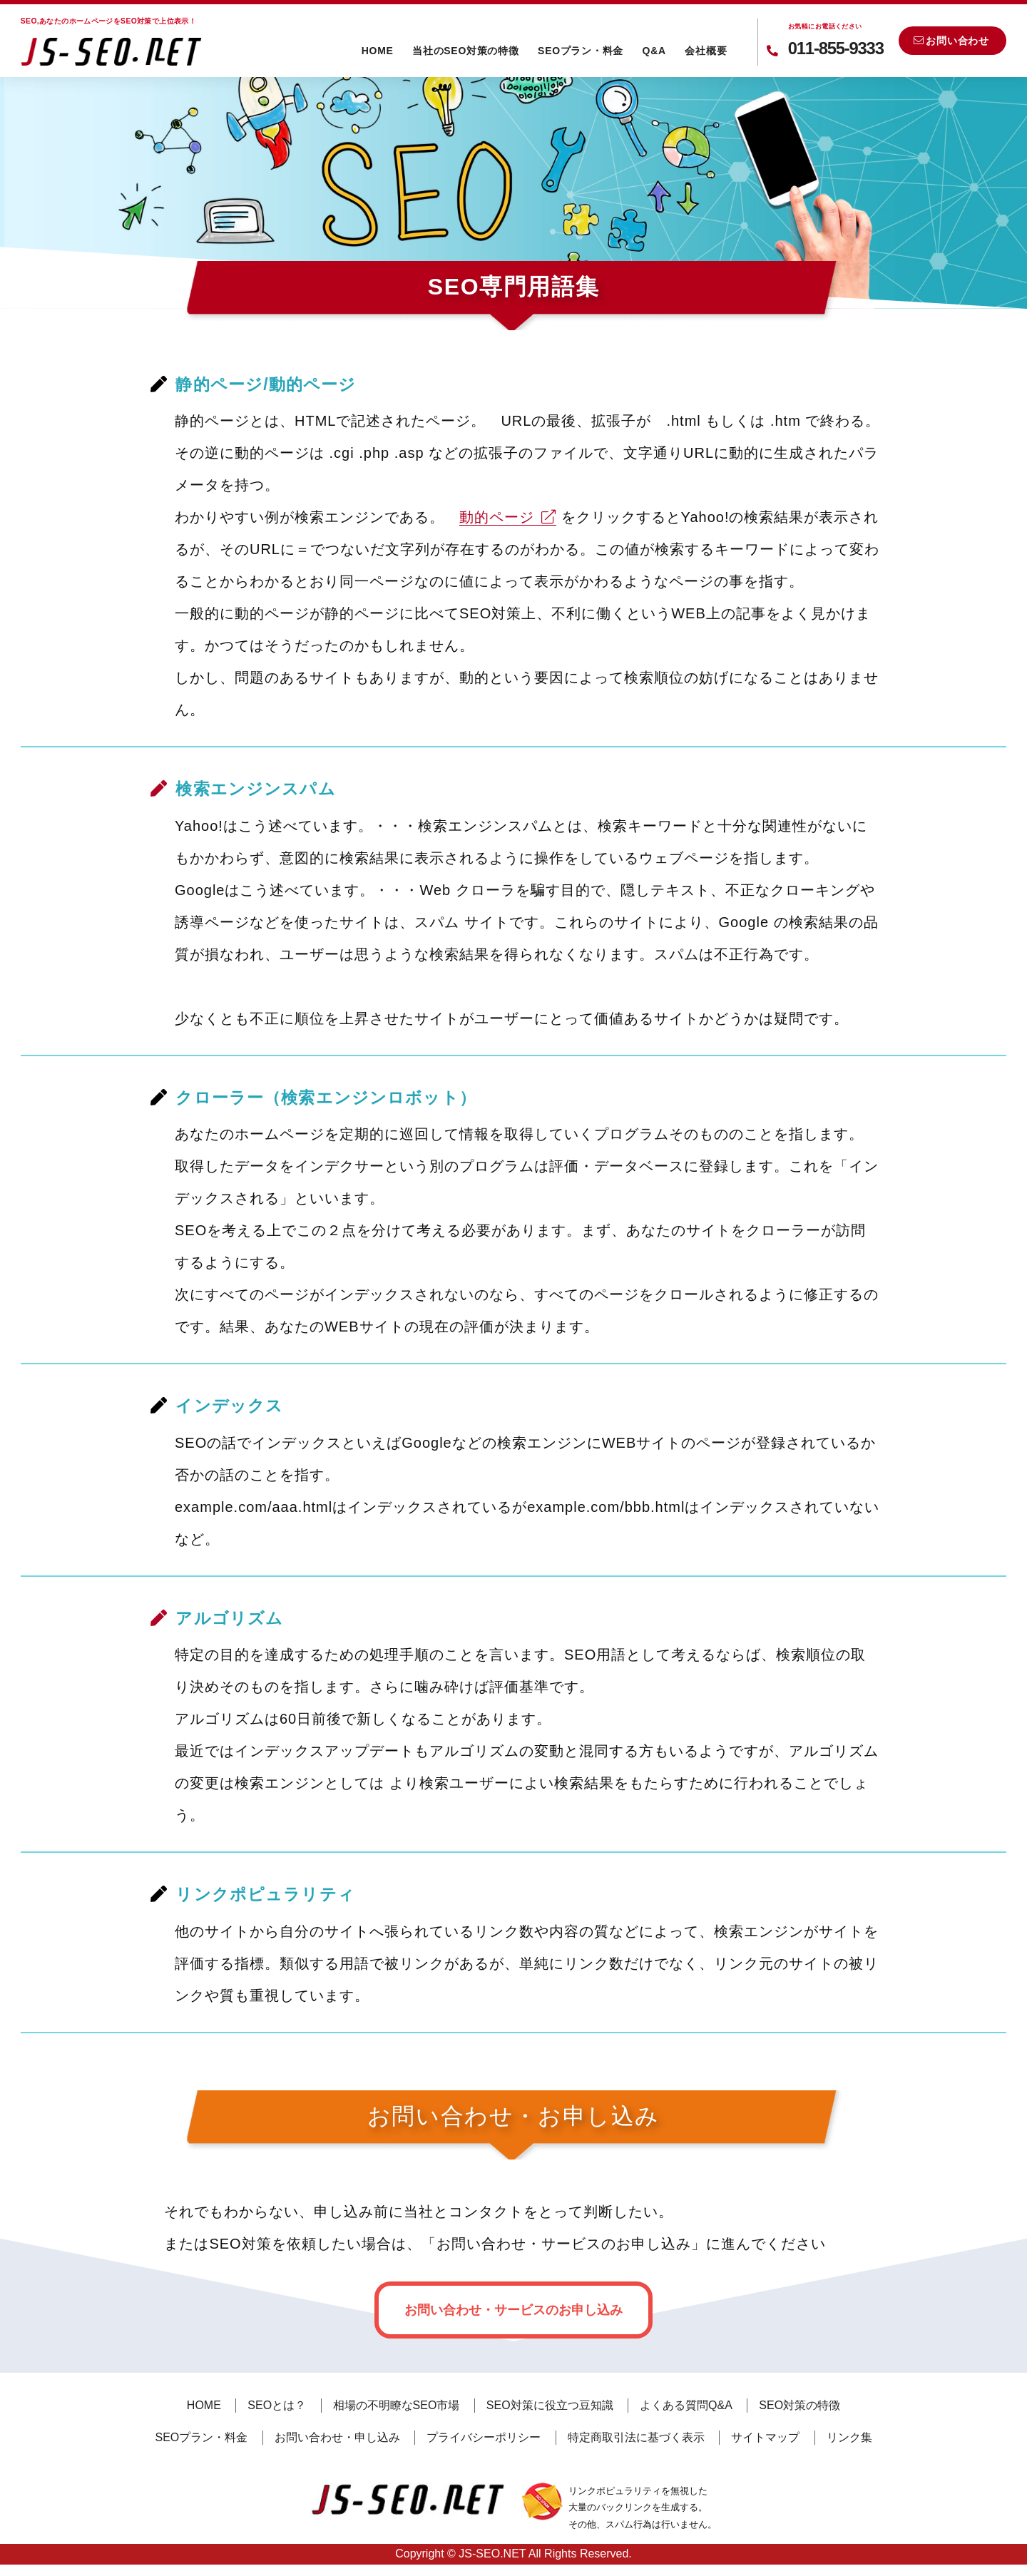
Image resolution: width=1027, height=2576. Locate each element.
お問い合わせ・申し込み (337, 2437)
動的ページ (507, 517)
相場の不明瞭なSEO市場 (396, 2405)
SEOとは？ (276, 2405)
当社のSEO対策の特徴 (465, 50)
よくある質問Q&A (686, 2405)
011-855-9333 (836, 38)
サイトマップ (765, 2437)
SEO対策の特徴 (799, 2405)
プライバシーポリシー (483, 2437)
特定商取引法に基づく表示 (636, 2437)
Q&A (654, 50)
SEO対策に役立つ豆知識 (549, 2405)
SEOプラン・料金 (580, 50)
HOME (378, 50)
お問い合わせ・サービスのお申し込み (513, 2310)
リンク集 (849, 2437)
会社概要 (706, 50)
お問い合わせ (951, 40)
